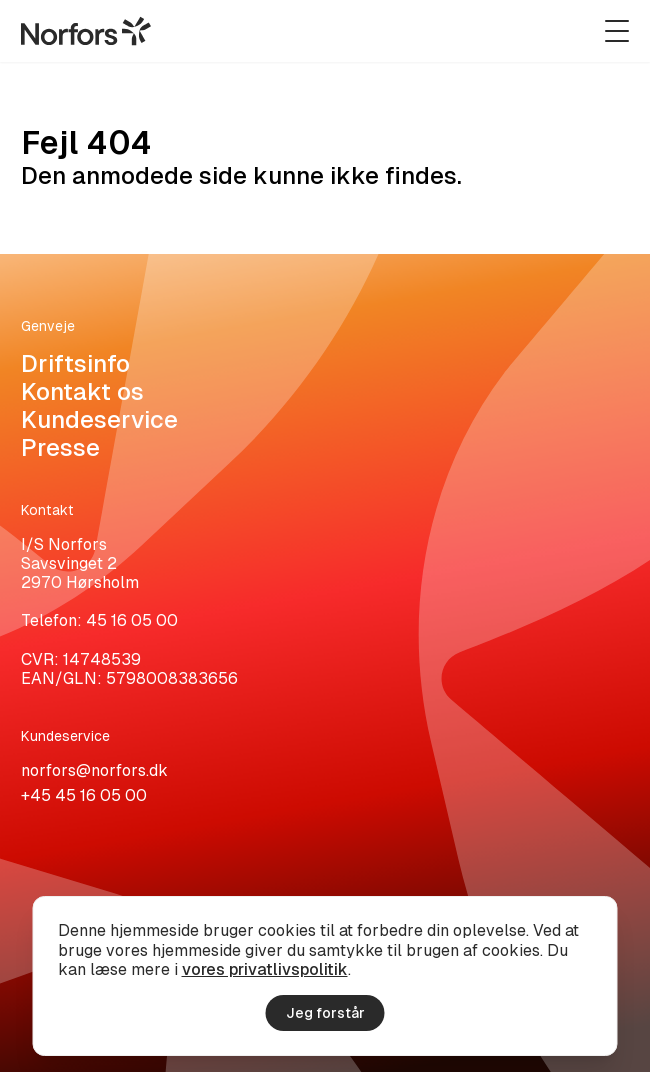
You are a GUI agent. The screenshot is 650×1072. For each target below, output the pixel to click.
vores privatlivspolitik (265, 969)
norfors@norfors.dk (94, 770)
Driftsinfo (75, 363)
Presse (60, 447)
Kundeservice (99, 419)
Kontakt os (82, 391)
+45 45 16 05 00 (84, 795)
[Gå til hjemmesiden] (86, 31)
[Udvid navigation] (617, 31)
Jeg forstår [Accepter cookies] (325, 1013)
